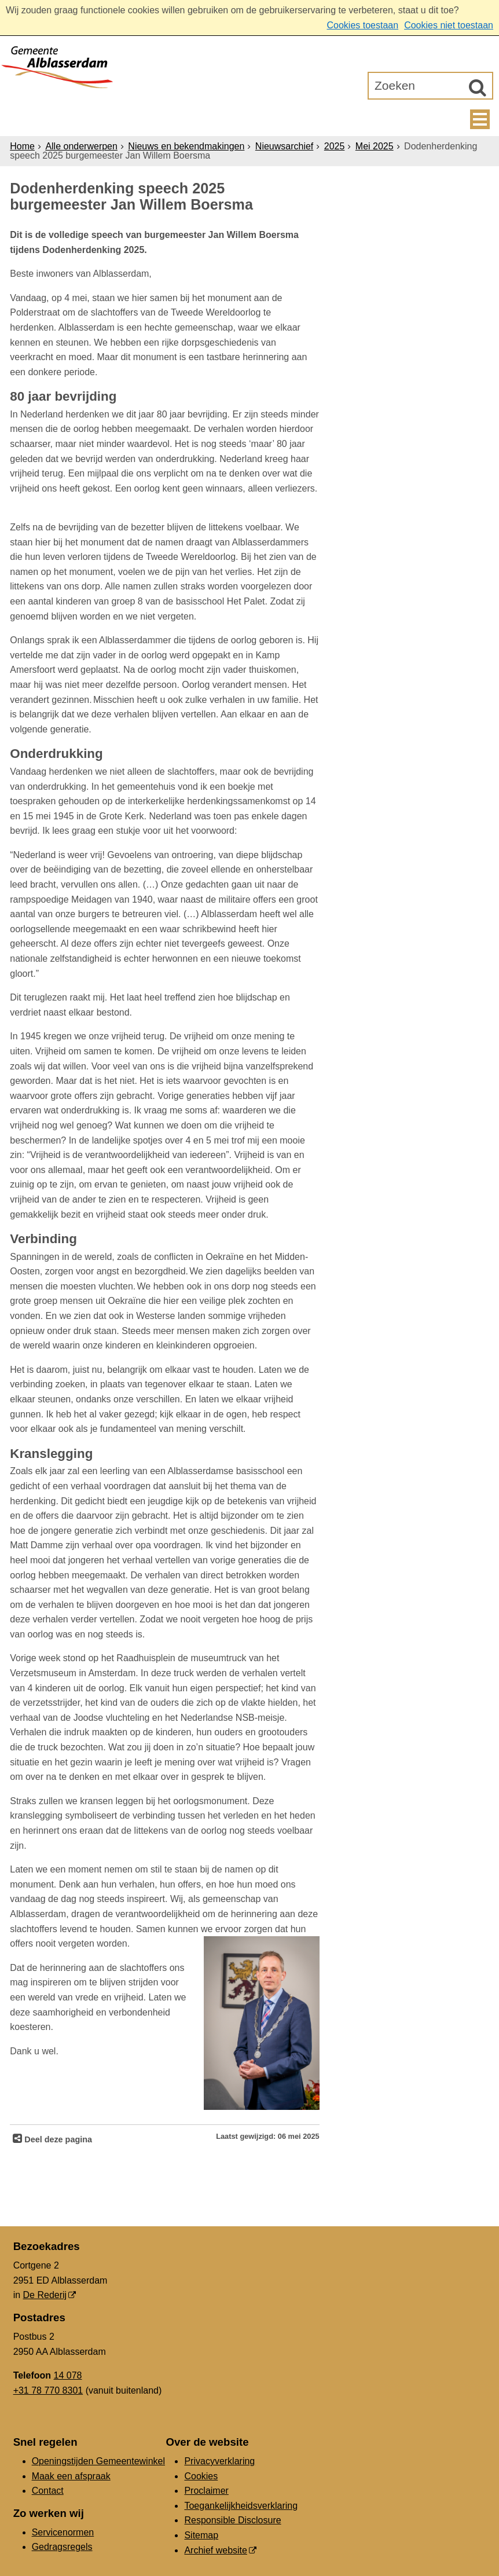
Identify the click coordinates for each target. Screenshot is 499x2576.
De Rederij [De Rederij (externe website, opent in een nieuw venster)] (45, 2295)
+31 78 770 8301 (48, 2390)
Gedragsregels (62, 2547)
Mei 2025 (374, 146)
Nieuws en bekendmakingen (186, 146)
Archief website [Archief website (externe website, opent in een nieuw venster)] (215, 2550)
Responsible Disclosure (232, 2520)
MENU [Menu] (480, 119)
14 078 (68, 2375)
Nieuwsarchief (284, 146)
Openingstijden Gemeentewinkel (98, 2461)
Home (22, 146)
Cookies (201, 2476)
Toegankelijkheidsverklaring (241, 2506)
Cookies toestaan (362, 25)
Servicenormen (63, 2532)
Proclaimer (206, 2491)
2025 (334, 146)
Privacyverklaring (219, 2461)
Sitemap (201, 2535)
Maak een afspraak (71, 2476)
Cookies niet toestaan (448, 25)
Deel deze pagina (57, 2139)
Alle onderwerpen (81, 146)
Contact (48, 2491)
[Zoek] (477, 87)
